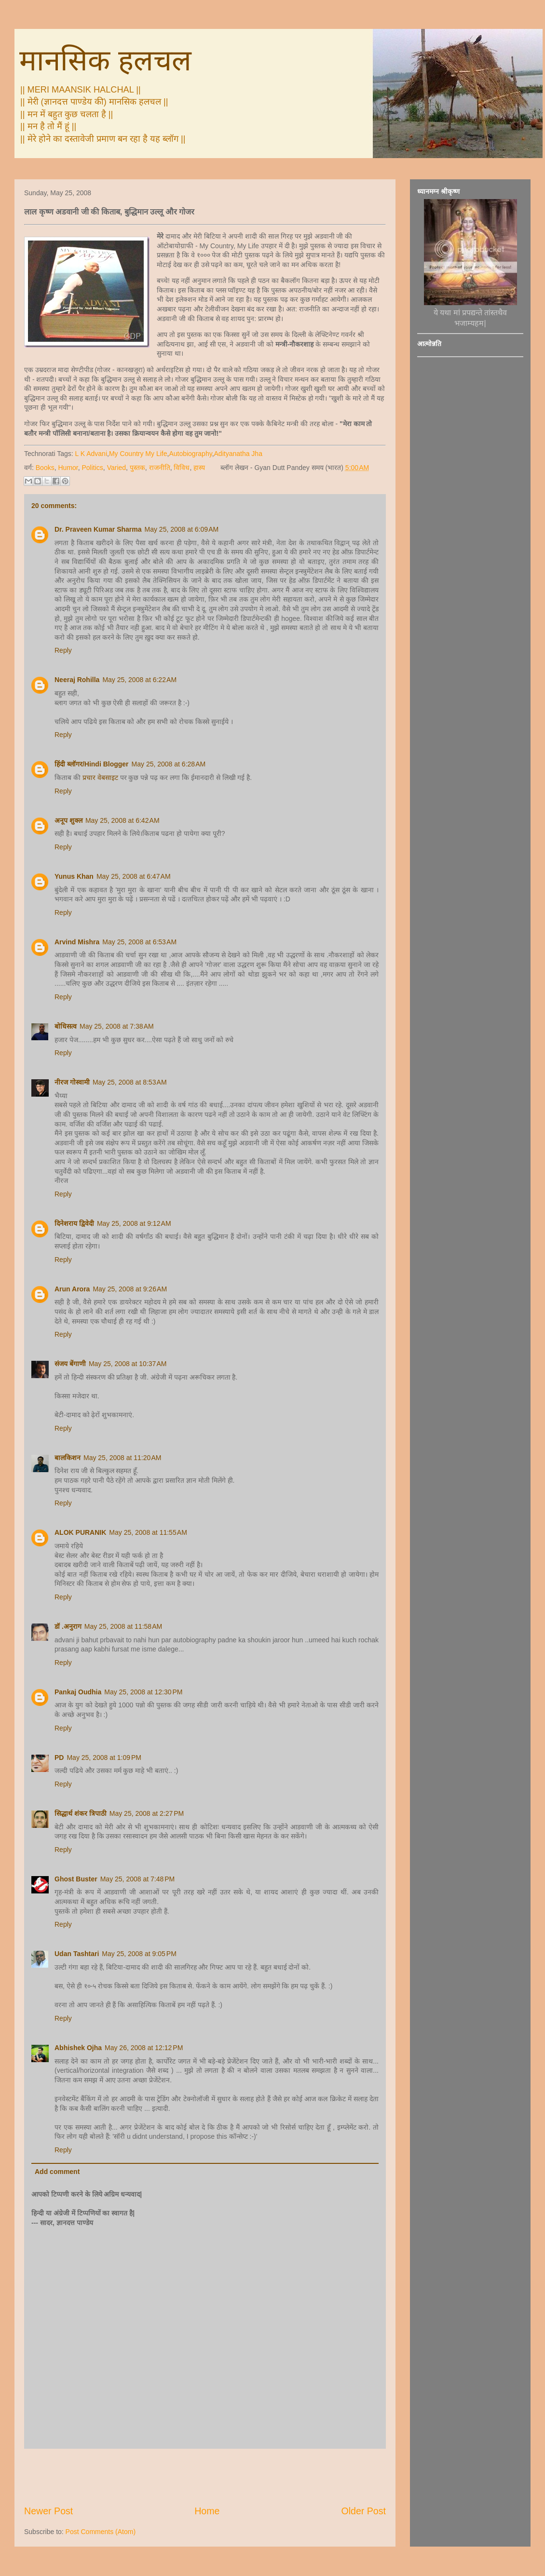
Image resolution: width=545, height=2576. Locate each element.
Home (206, 2511)
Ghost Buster (75, 1879)
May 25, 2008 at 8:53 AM (130, 1082)
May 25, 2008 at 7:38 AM (117, 1026)
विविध (182, 467)
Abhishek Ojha (78, 2048)
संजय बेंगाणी (70, 1364)
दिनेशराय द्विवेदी (74, 1223)
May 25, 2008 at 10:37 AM (128, 1364)
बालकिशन (67, 1458)
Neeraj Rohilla (76, 680)
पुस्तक (137, 467)
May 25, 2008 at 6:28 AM (169, 764)
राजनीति (159, 467)
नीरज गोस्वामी (72, 1082)
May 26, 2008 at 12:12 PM (144, 2048)
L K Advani (91, 453)
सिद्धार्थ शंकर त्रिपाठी (80, 1813)
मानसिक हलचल (105, 60)
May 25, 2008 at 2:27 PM (146, 1813)
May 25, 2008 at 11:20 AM (122, 1458)
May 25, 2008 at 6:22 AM (139, 680)
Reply (63, 650)
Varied (116, 467)
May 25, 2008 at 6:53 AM (139, 942)
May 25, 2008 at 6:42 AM (122, 820)
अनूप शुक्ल (68, 820)
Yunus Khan (74, 876)
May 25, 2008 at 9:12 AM (134, 1223)
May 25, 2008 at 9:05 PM (139, 1954)
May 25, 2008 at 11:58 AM (123, 1626)
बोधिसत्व (65, 1026)
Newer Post (48, 2511)
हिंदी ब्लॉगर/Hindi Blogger (91, 764)
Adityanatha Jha (238, 453)
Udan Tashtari (76, 1954)
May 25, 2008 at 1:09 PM (104, 1757)
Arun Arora (72, 1289)
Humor (68, 467)
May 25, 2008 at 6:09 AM (182, 529)
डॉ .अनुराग (68, 1626)
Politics (92, 467)
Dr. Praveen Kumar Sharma (98, 529)
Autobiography (190, 453)
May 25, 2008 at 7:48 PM (137, 1879)
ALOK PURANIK (80, 1532)
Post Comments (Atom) (101, 2532)
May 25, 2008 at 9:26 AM (130, 1289)
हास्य (199, 467)
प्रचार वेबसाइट (100, 777)
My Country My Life (138, 453)
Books (45, 467)
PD (59, 1757)
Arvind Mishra (76, 942)
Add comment (57, 2171)
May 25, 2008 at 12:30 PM (143, 1692)
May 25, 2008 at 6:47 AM (133, 876)
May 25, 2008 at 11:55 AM (148, 1532)
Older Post (363, 2511)
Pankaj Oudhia (77, 1692)
